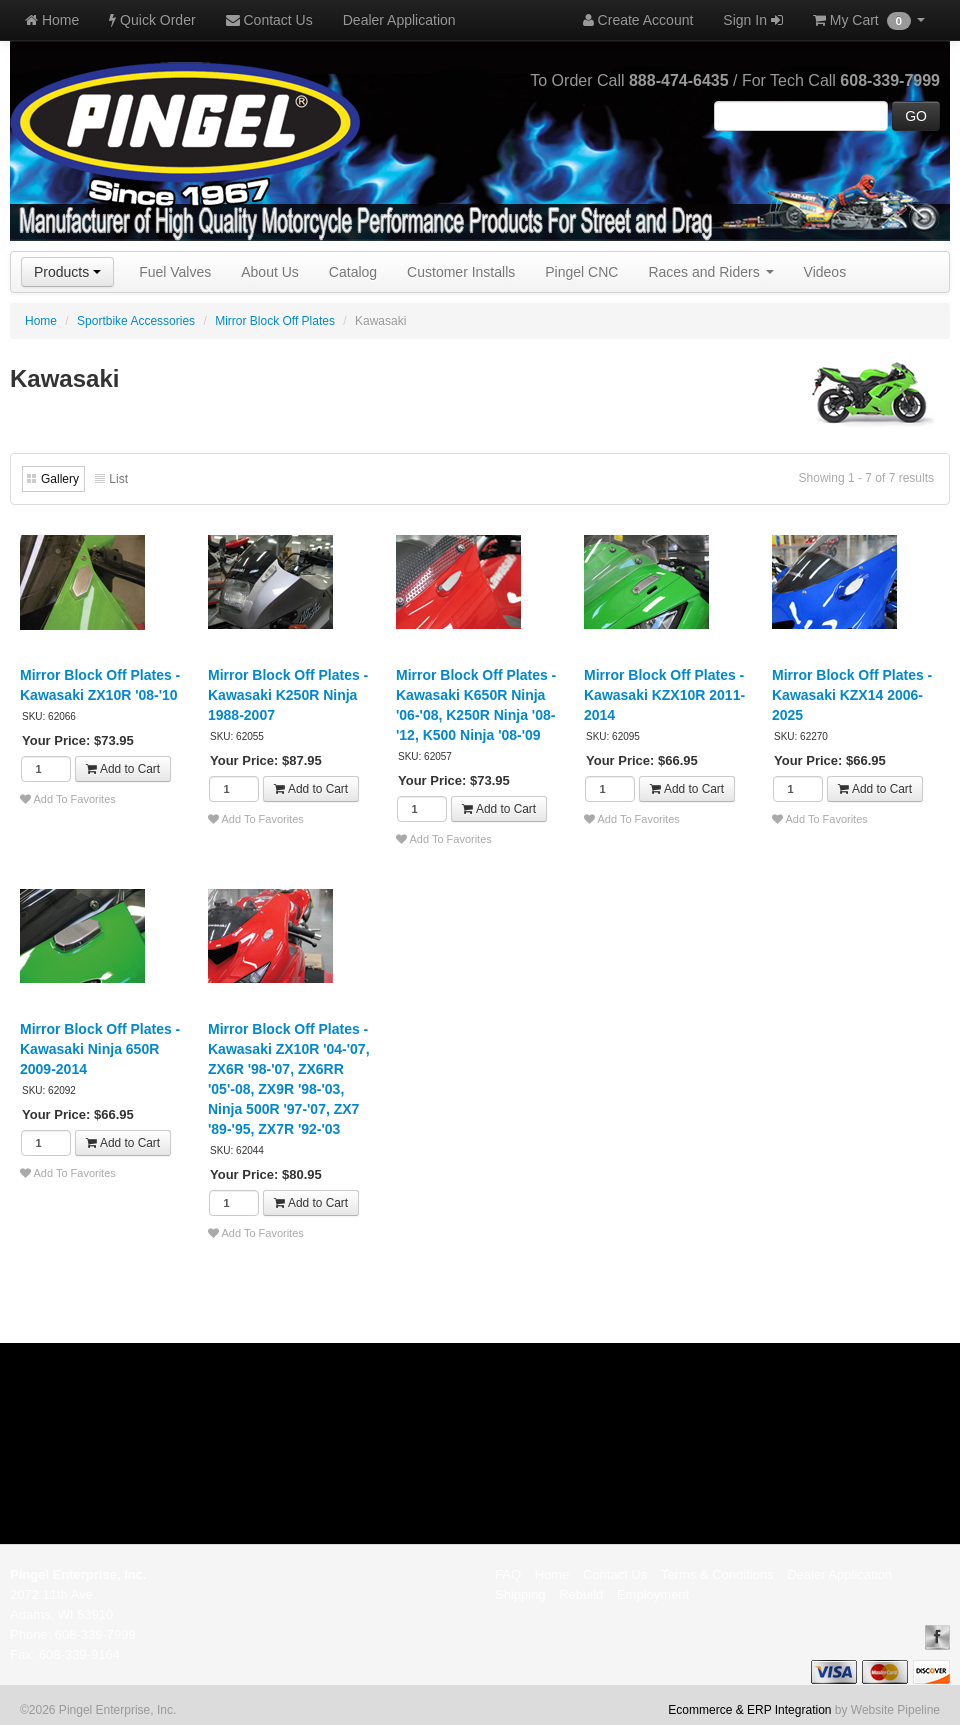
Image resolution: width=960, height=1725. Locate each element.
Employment (653, 1594)
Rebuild (581, 1594)
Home (52, 20)
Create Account (638, 20)
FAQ (508, 1574)
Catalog (353, 272)
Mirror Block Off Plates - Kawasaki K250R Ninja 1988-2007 (288, 695)
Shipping (520, 1594)
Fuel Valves (175, 272)
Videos (825, 272)
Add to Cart (123, 769)
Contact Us (269, 20)
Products (67, 272)
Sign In (752, 20)
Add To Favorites (68, 799)
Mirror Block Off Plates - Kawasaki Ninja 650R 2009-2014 (100, 1049)
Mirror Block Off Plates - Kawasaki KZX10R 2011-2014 (664, 695)
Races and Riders (710, 272)
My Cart (869, 21)
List (118, 479)
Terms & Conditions (717, 1574)
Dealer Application (399, 20)
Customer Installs (461, 272)
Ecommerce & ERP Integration (749, 1710)
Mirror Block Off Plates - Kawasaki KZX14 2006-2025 (852, 695)
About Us (270, 272)
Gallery (60, 479)
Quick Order (152, 20)
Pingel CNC (581, 272)
